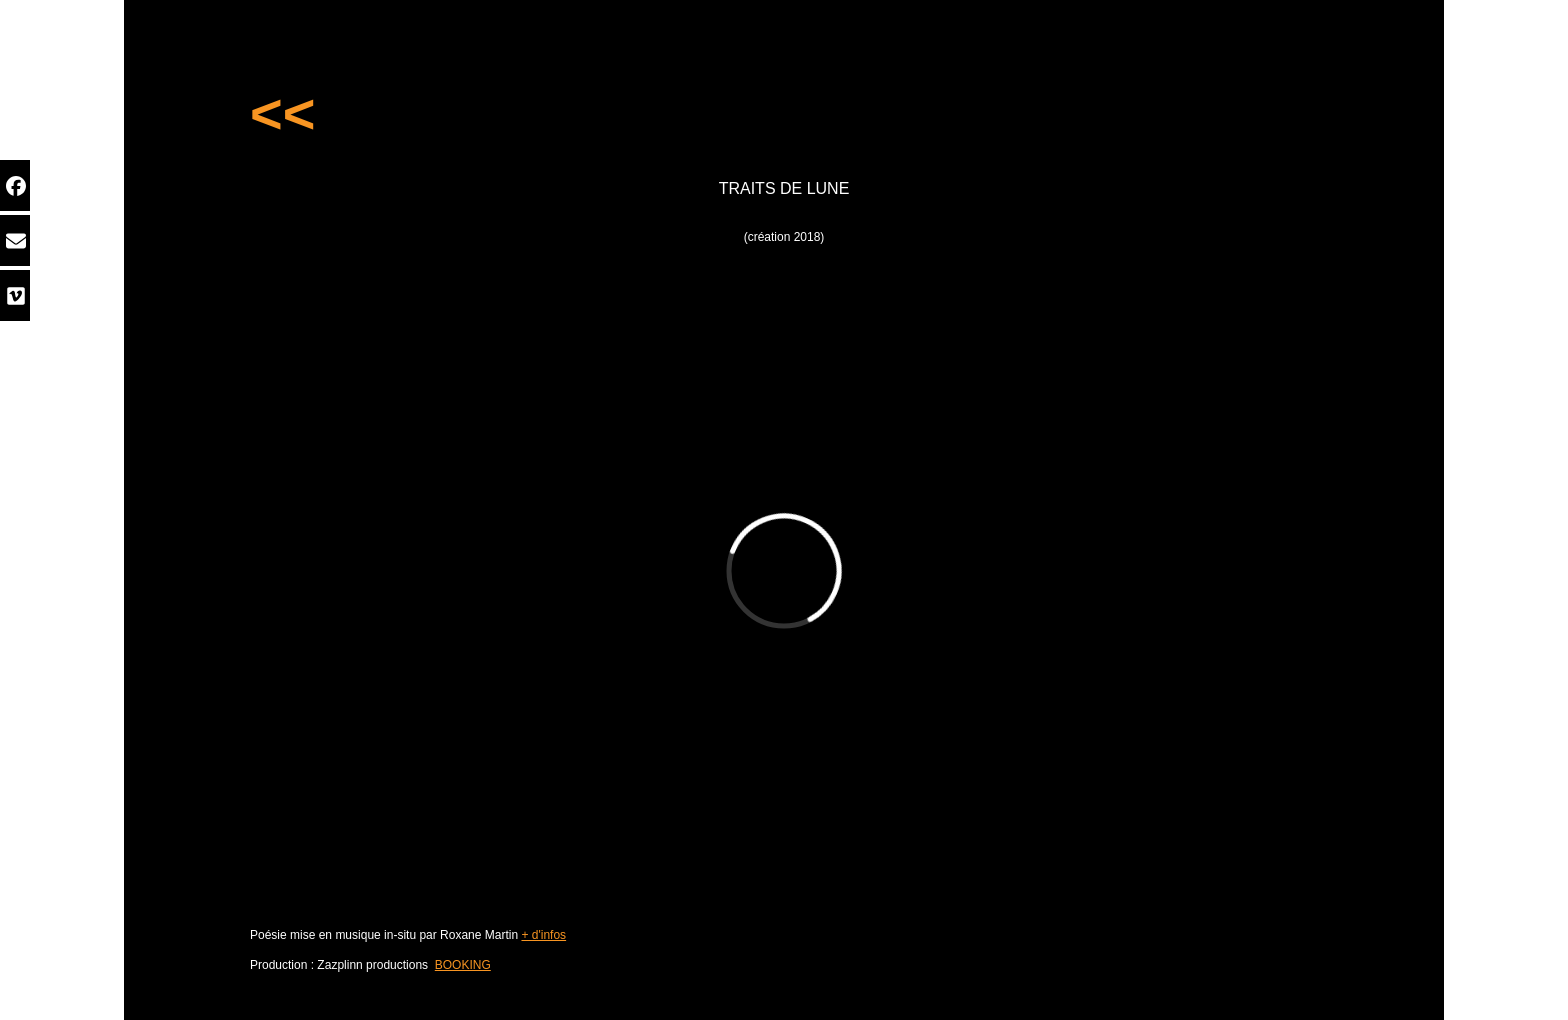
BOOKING (463, 965)
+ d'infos (543, 935)
